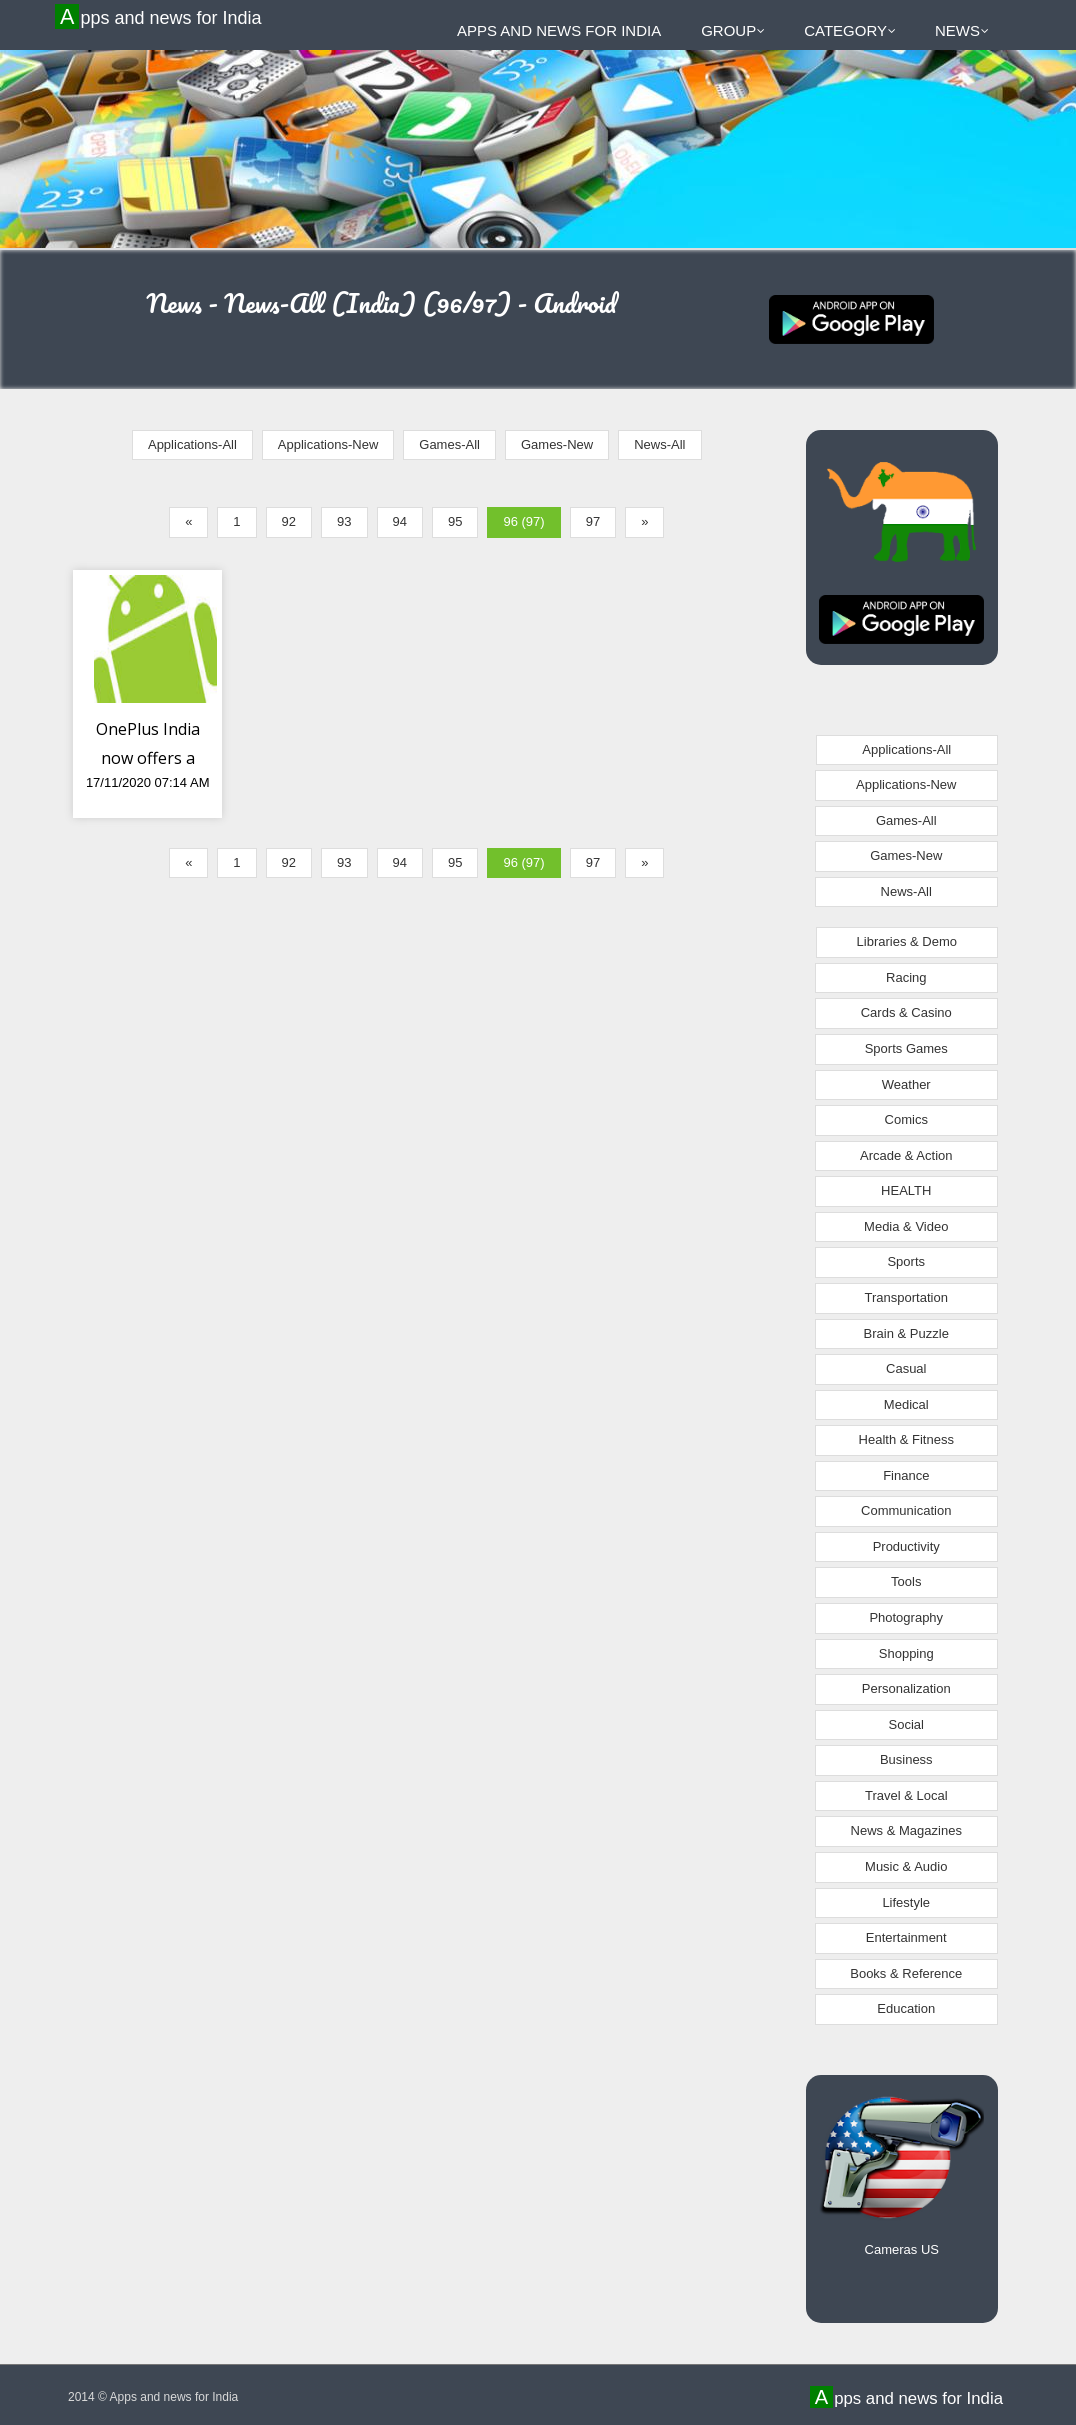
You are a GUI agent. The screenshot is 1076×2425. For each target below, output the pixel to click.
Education (906, 2008)
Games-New (557, 444)
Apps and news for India (161, 17)
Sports (906, 1261)
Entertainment (906, 1937)
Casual (906, 1368)
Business (906, 1759)
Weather (906, 1084)
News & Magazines (906, 1830)
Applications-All (192, 444)
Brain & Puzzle (906, 1333)
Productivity (906, 1546)
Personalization (906, 1688)
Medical (906, 1404)
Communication (906, 1510)
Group (733, 30)
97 (593, 521)
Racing (906, 977)
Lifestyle (906, 1902)
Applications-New (328, 444)
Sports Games (906, 1048)
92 (289, 521)
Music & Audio (906, 1866)
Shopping (906, 1653)
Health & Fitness (906, 1439)
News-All (659, 444)
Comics (906, 1119)
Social (906, 1724)
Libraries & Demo (907, 941)
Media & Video (906, 1226)
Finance (906, 1475)
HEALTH (906, 1190)
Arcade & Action (906, 1155)
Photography (906, 1617)
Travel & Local (906, 1795)
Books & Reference (906, 1973)
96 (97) (523, 521)
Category (850, 30)
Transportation (906, 1297)
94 (400, 521)
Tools (906, 1581)
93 (344, 521)
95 (455, 521)
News (962, 30)
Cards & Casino (906, 1012)
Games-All (449, 444)
